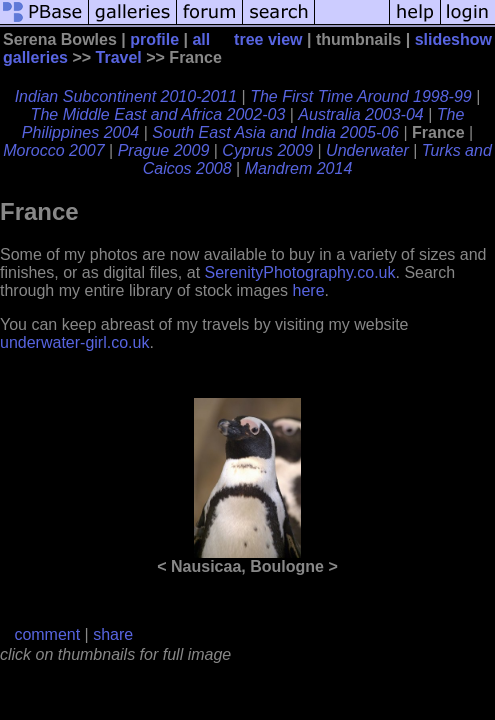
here (309, 290)
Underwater (367, 150)
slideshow (453, 39)
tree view (268, 39)
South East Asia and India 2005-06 (275, 132)
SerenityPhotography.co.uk (300, 272)
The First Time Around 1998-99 (361, 96)
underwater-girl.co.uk (74, 342)
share (113, 634)
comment (47, 634)
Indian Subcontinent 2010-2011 (126, 96)
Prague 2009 (164, 150)
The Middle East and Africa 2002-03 (158, 114)
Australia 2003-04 (360, 114)
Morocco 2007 (53, 150)
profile (154, 39)
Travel (119, 57)
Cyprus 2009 (267, 150)
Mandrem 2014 (299, 168)
